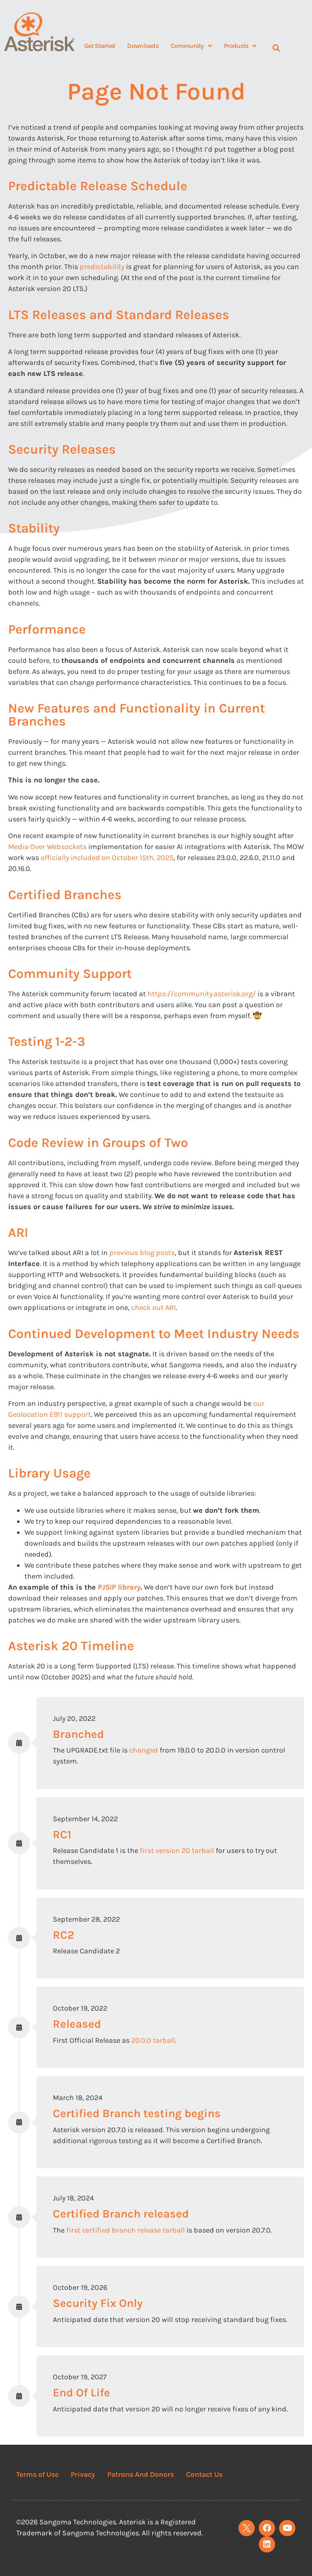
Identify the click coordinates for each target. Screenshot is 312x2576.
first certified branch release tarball (125, 2230)
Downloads (142, 46)
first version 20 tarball (177, 1850)
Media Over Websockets (47, 846)
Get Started (99, 46)
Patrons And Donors (140, 2474)
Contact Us (204, 2474)
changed (143, 1750)
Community (191, 46)
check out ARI (153, 1307)
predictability (102, 266)
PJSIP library (119, 1587)
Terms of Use (37, 2474)
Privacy (83, 2474)
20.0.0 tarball (153, 2040)
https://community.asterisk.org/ (201, 993)
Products (240, 46)
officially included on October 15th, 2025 (107, 857)
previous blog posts (142, 1252)
